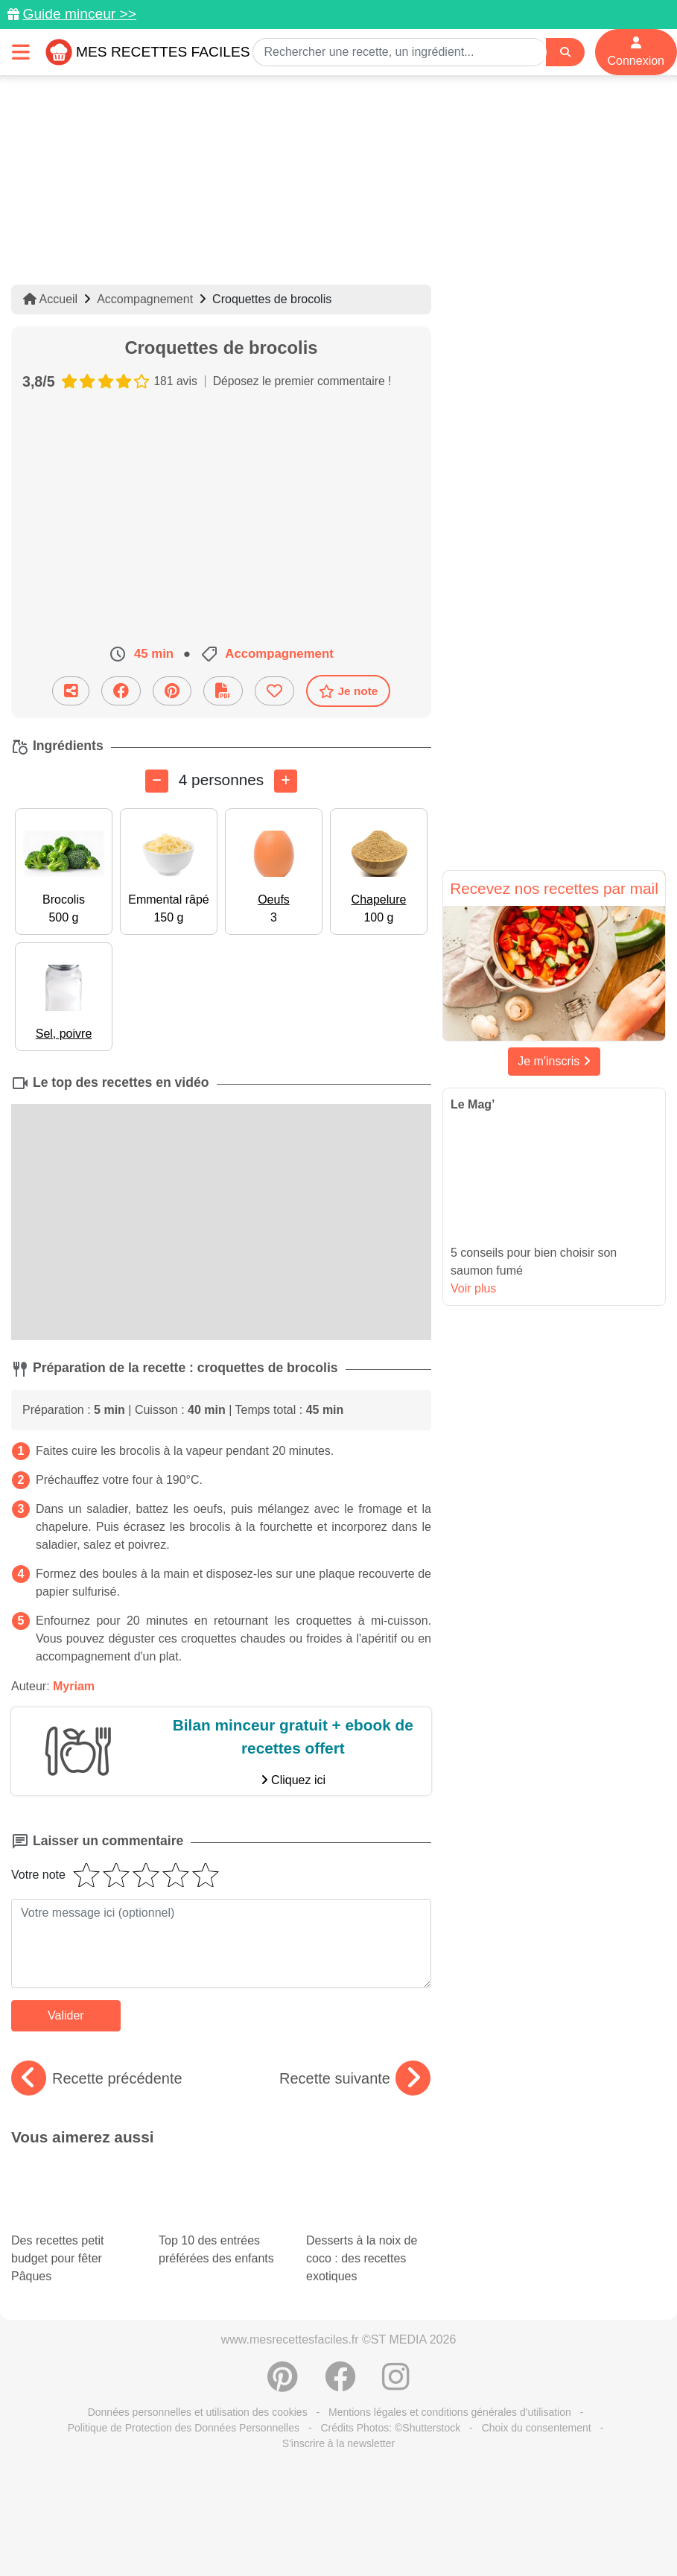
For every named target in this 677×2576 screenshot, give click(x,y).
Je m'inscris (554, 1061)
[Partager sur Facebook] (121, 690)
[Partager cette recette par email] (70, 690)
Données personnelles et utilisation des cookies (198, 2376)
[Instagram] (396, 2348)
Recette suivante (354, 2077)
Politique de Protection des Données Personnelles (183, 2391)
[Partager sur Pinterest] (172, 690)
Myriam (74, 1685)
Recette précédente (96, 2077)
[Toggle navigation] (21, 52)
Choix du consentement (536, 2391)
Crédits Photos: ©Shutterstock (390, 2391)
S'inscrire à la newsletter (338, 2407)
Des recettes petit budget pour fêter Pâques (73, 2208)
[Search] (565, 52)
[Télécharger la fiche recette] (223, 690)
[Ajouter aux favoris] (274, 690)
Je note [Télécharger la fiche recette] (348, 690)
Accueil (50, 299)
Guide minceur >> (79, 14)
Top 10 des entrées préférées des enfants (216, 2186)
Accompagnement (145, 299)
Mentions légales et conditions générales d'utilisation (449, 2376)
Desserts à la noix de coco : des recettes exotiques (368, 2208)
